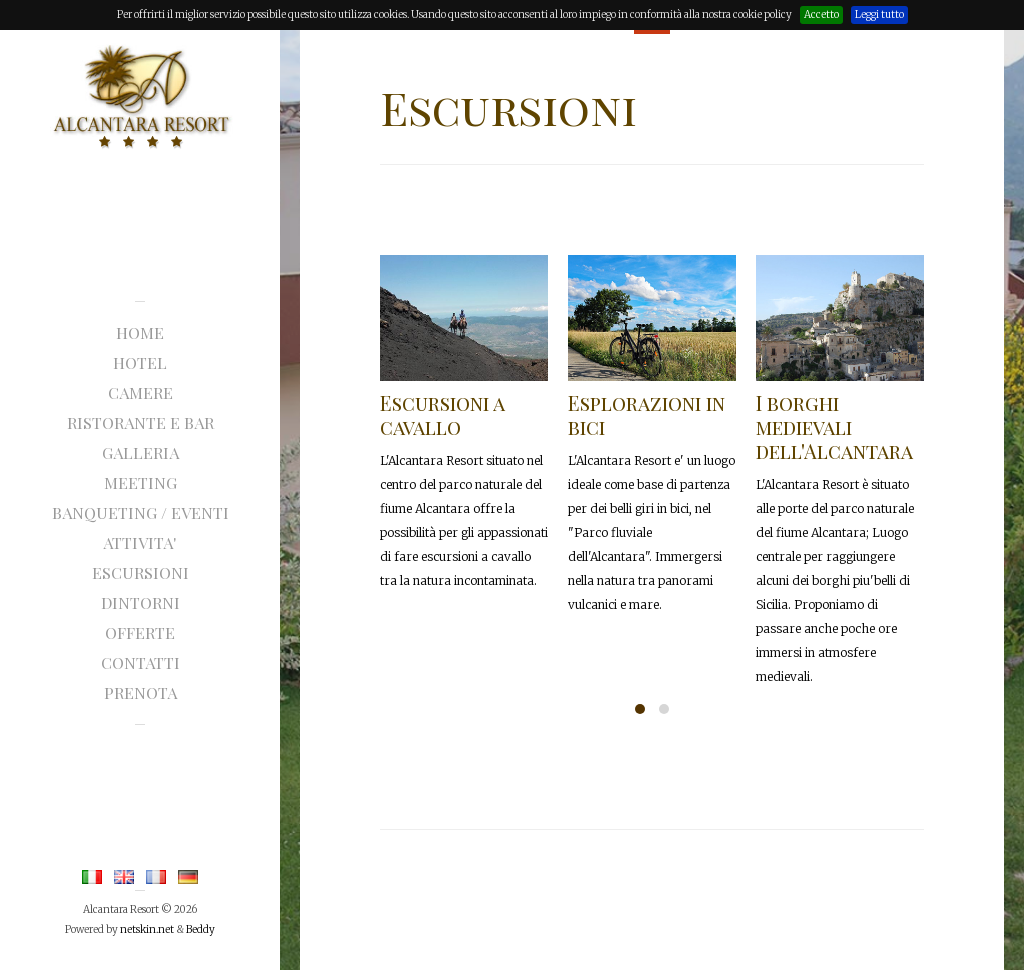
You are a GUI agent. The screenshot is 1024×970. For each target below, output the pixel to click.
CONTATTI (140, 662)
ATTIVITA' (140, 542)
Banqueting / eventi (140, 512)
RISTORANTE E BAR (140, 422)
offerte (140, 632)
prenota (140, 692)
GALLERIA (140, 452)
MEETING (140, 482)
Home (140, 332)
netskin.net (147, 929)
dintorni (140, 602)
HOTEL (140, 362)
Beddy (200, 929)
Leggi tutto (879, 14)
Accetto (821, 14)
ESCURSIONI (140, 572)
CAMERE (140, 392)
